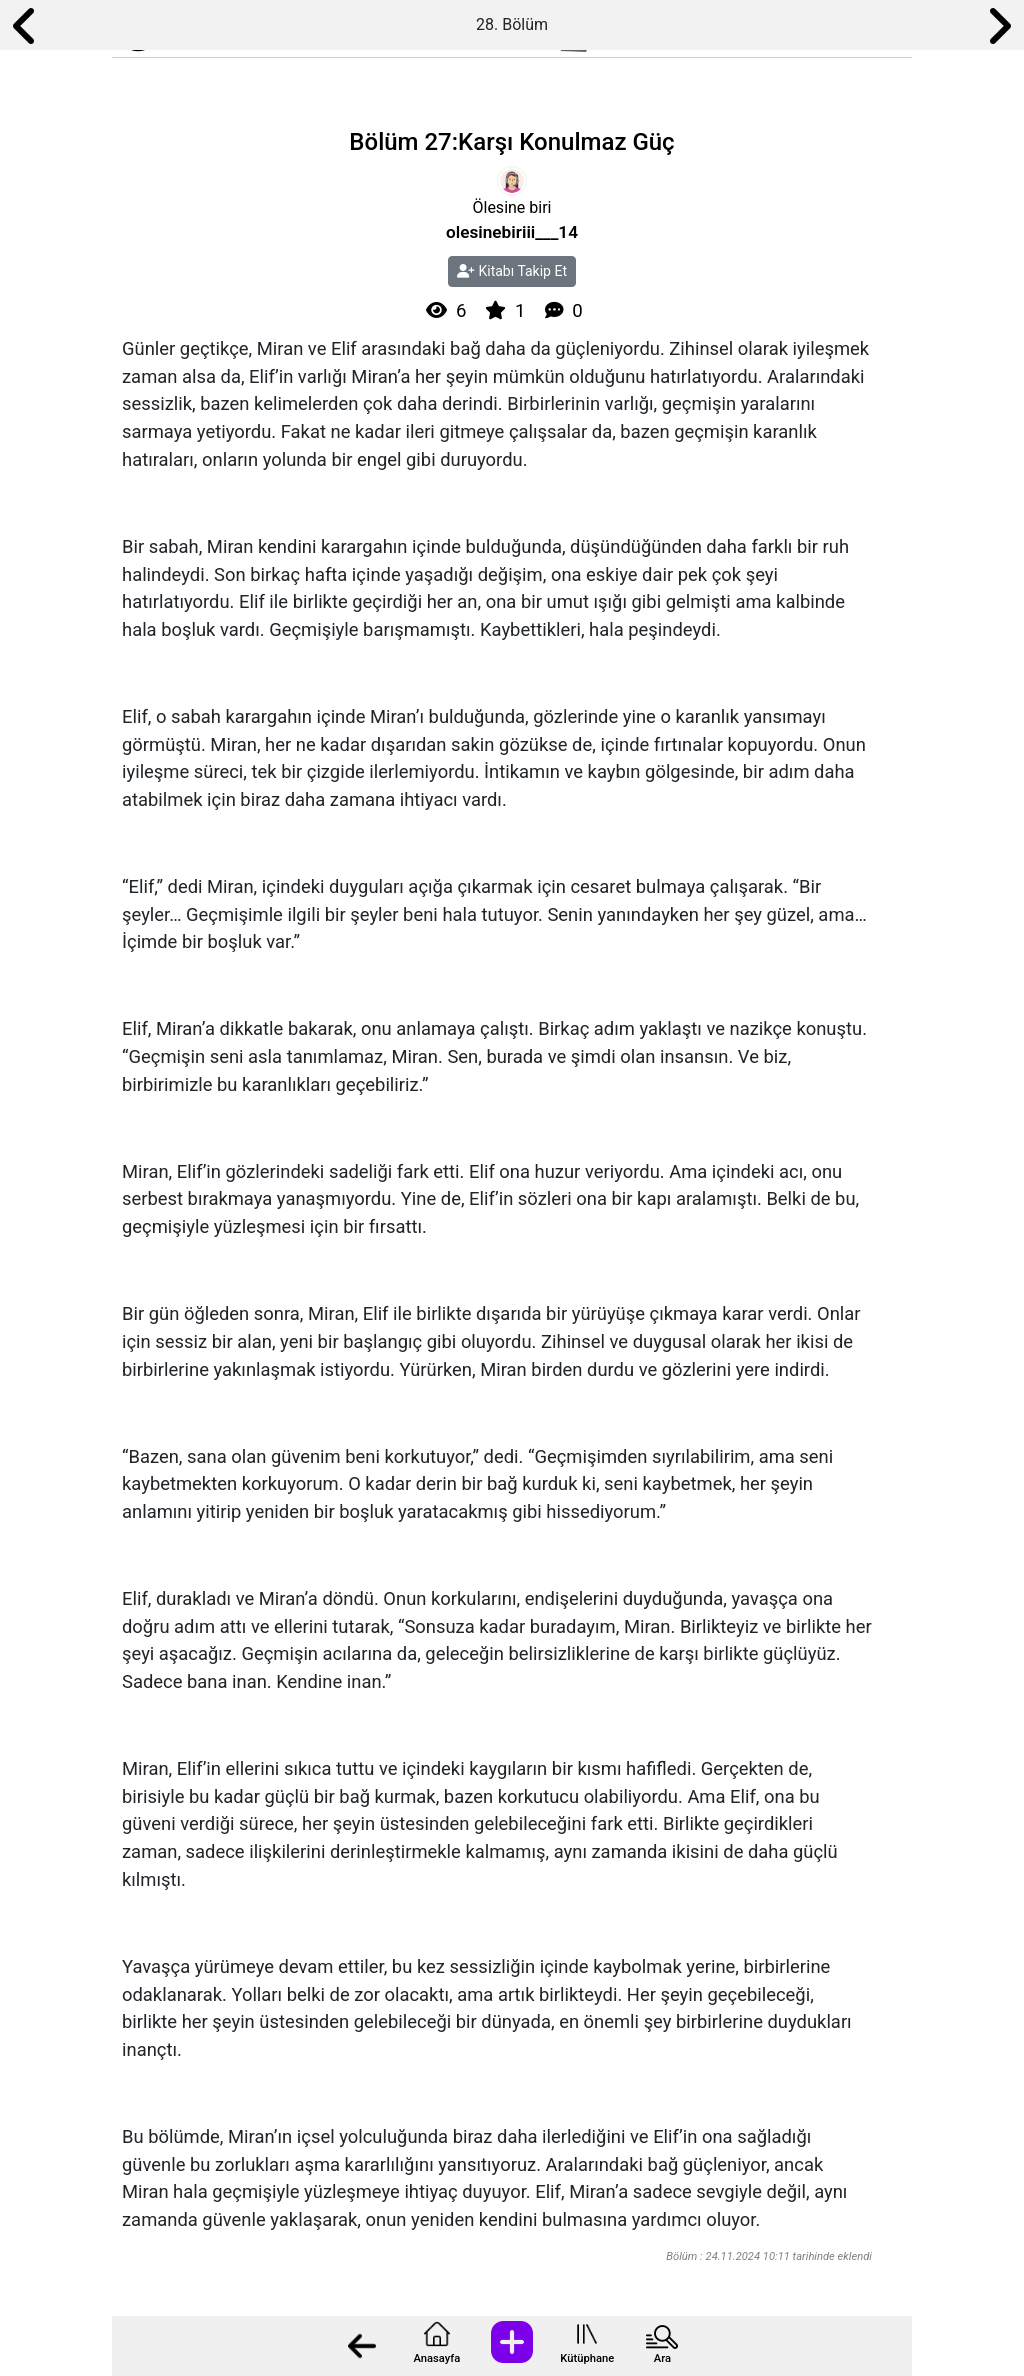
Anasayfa (436, 2358)
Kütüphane (587, 2358)
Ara (662, 2358)
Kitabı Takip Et (512, 271)
